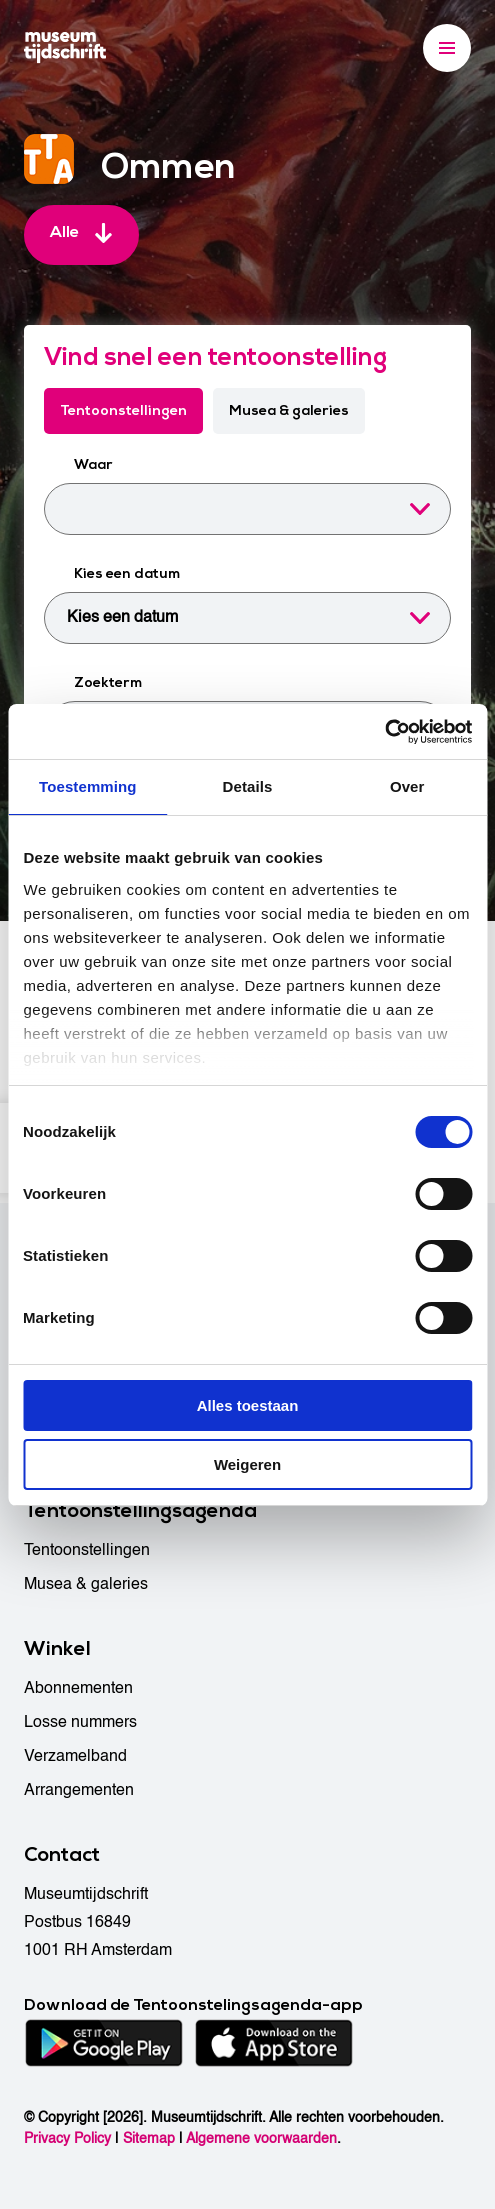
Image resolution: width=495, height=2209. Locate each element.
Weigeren (247, 1464)
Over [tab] (407, 786)
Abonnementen (78, 1688)
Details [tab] (248, 786)
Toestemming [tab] (88, 786)
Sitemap (149, 2138)
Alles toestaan (248, 1405)
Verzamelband (75, 1756)
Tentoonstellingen (123, 410)
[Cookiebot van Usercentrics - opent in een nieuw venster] (384, 732)
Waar (93, 464)
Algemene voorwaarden (261, 2138)
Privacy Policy (67, 2138)
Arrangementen (79, 1790)
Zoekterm (108, 682)
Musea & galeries (289, 410)
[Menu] (447, 48)
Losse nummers (80, 1722)
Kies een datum (127, 573)
